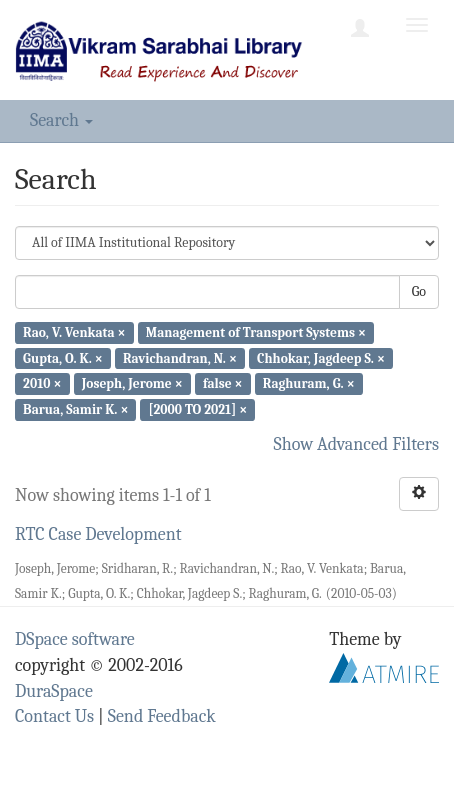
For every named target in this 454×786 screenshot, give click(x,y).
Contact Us (54, 716)
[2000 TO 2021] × (198, 409)
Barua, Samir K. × (75, 409)
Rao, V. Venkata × (74, 332)
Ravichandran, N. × (180, 357)
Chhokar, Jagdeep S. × (321, 357)
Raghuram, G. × (309, 383)
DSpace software (75, 639)
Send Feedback (162, 716)
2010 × (42, 383)
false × (223, 383)
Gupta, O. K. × (63, 357)
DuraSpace (54, 691)
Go (419, 291)
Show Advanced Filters (357, 444)
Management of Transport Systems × (256, 332)
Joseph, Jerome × (132, 383)
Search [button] (61, 120)
